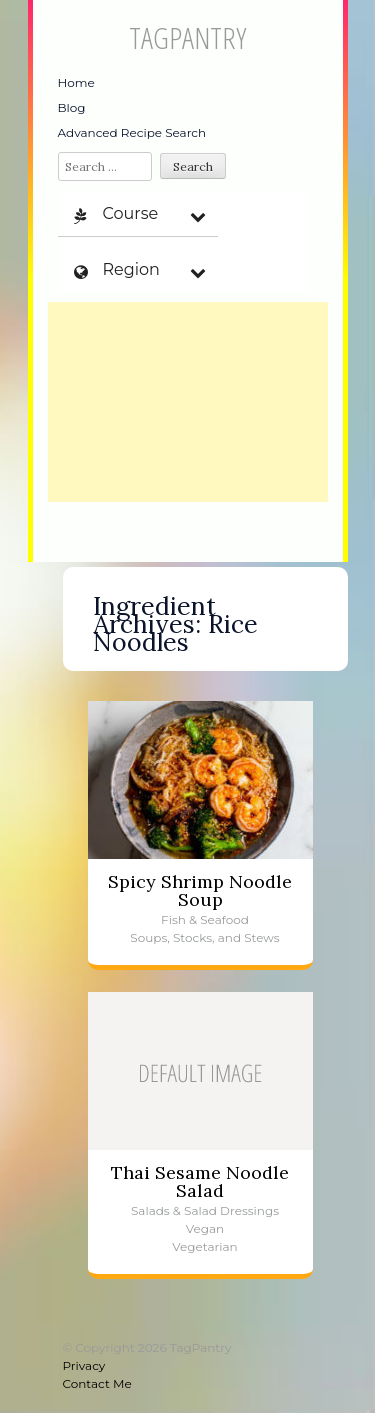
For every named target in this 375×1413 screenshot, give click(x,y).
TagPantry (187, 37)
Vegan (205, 1228)
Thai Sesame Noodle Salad (200, 1181)
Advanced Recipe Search (132, 132)
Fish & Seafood (205, 919)
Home (76, 82)
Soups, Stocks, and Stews (204, 937)
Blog (72, 107)
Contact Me (97, 1383)
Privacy (84, 1365)
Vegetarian (204, 1246)
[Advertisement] (188, 402)
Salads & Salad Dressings (205, 1210)
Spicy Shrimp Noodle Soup (200, 890)
